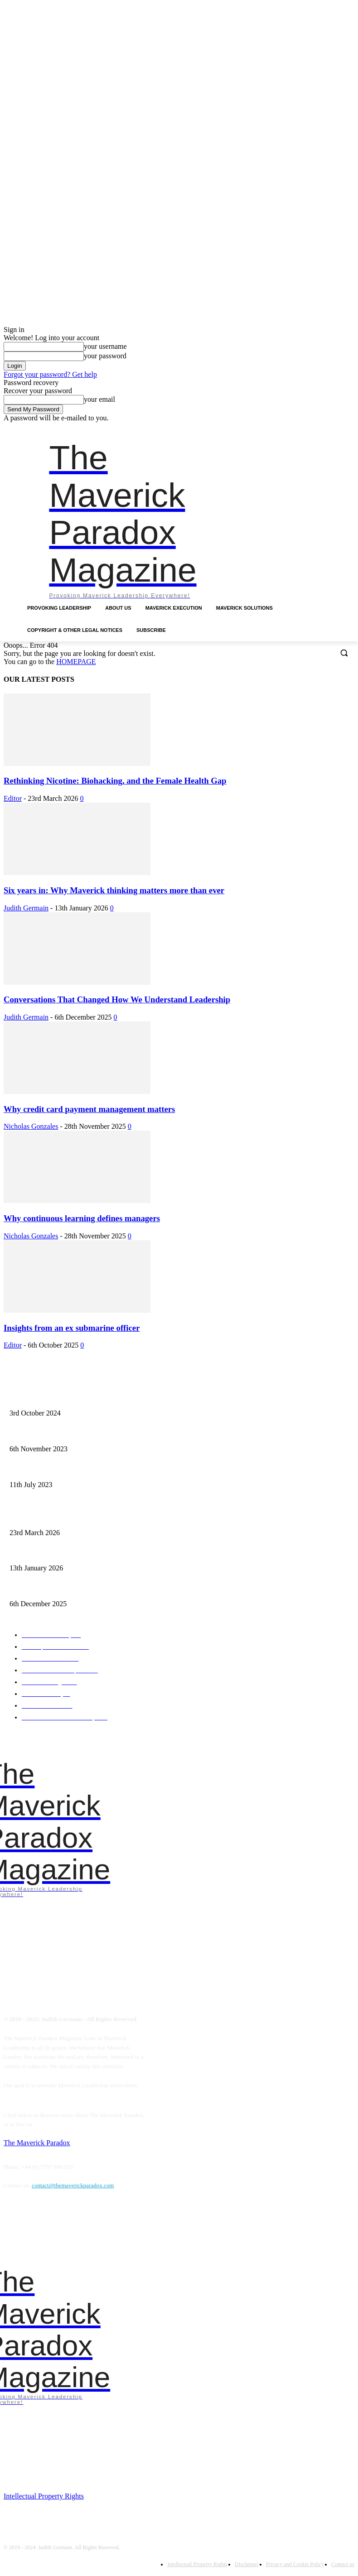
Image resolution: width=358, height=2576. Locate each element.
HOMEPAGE (76, 661)
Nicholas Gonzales (31, 1126)
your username (105, 346)
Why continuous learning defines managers (82, 1218)
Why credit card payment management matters (89, 1109)
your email (99, 399)
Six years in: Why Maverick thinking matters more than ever (114, 890)
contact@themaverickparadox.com (73, 2185)
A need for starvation (32, 1471)
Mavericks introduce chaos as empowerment (58, 1435)
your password (105, 356)
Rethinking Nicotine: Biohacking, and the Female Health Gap (115, 780)
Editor (13, 798)
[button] (343, 652)
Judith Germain (26, 908)
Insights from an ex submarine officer (72, 1328)
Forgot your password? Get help (50, 374)
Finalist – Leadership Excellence (45, 1399)
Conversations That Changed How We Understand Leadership (117, 999)
